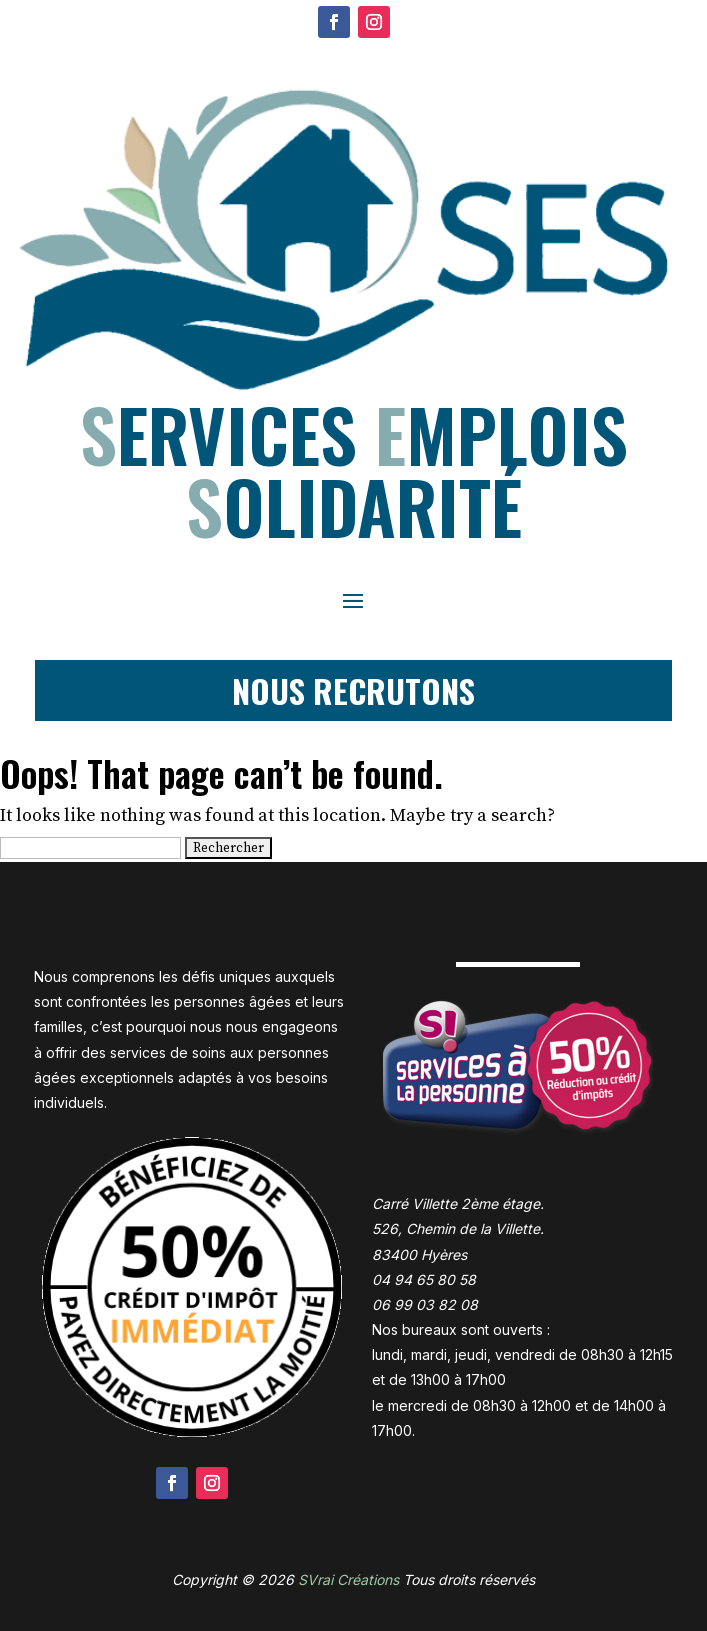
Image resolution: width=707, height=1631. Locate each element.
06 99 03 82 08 (425, 1304)
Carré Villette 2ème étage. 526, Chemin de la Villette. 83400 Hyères (458, 1228)
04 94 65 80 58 (424, 1279)
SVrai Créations (348, 1579)
